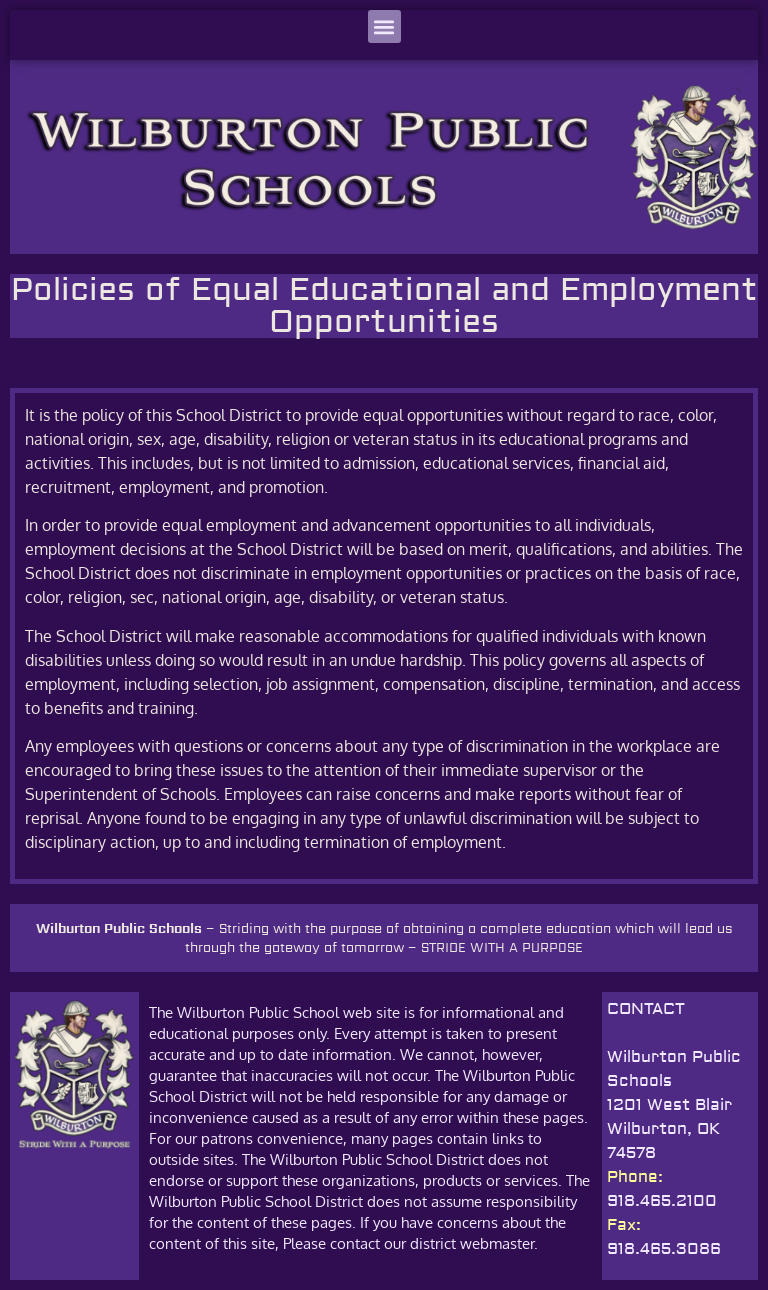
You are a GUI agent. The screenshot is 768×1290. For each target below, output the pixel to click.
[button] (384, 26)
